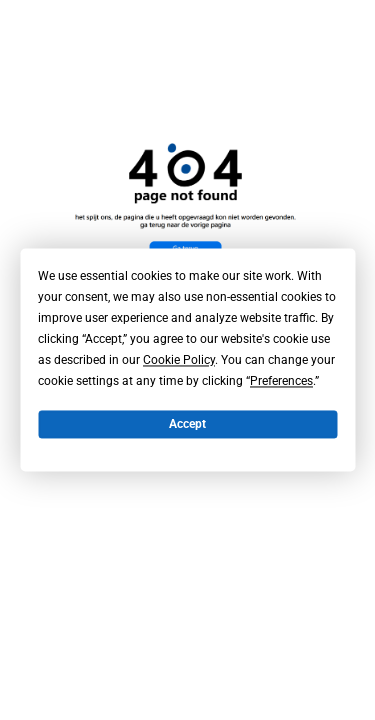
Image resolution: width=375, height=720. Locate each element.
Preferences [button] (281, 381)
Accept (187, 424)
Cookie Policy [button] (179, 360)
